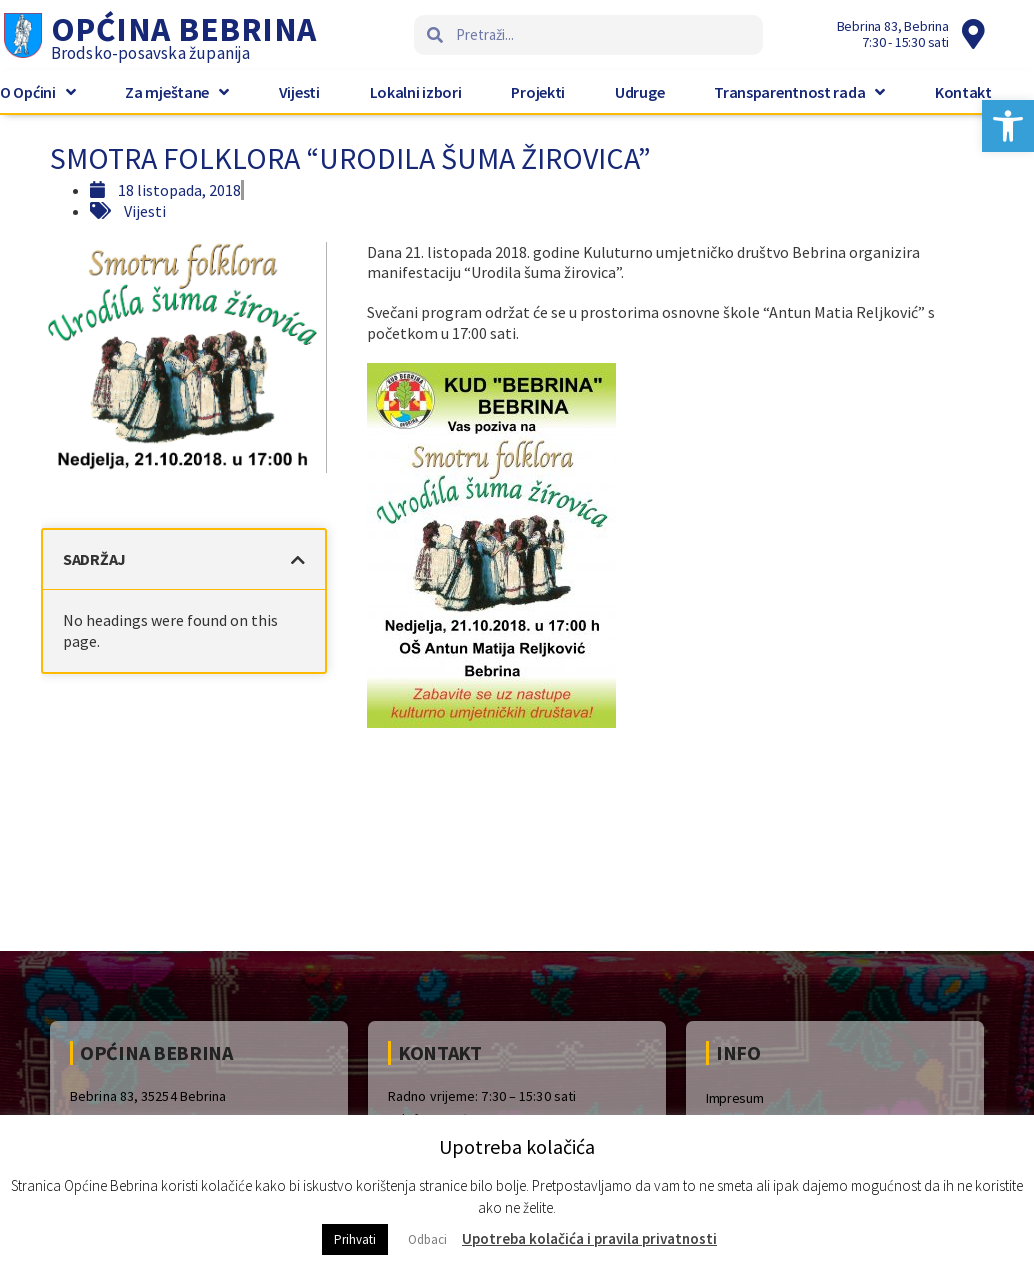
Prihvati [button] (355, 1239)
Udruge (639, 92)
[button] (1008, 126)
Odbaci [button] (427, 1239)
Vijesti (299, 92)
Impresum (735, 1098)
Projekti (538, 92)
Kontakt (963, 92)
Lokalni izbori (416, 92)
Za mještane (176, 92)
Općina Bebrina (184, 29)
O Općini (37, 92)
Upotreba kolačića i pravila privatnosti (589, 1238)
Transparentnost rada (799, 92)
